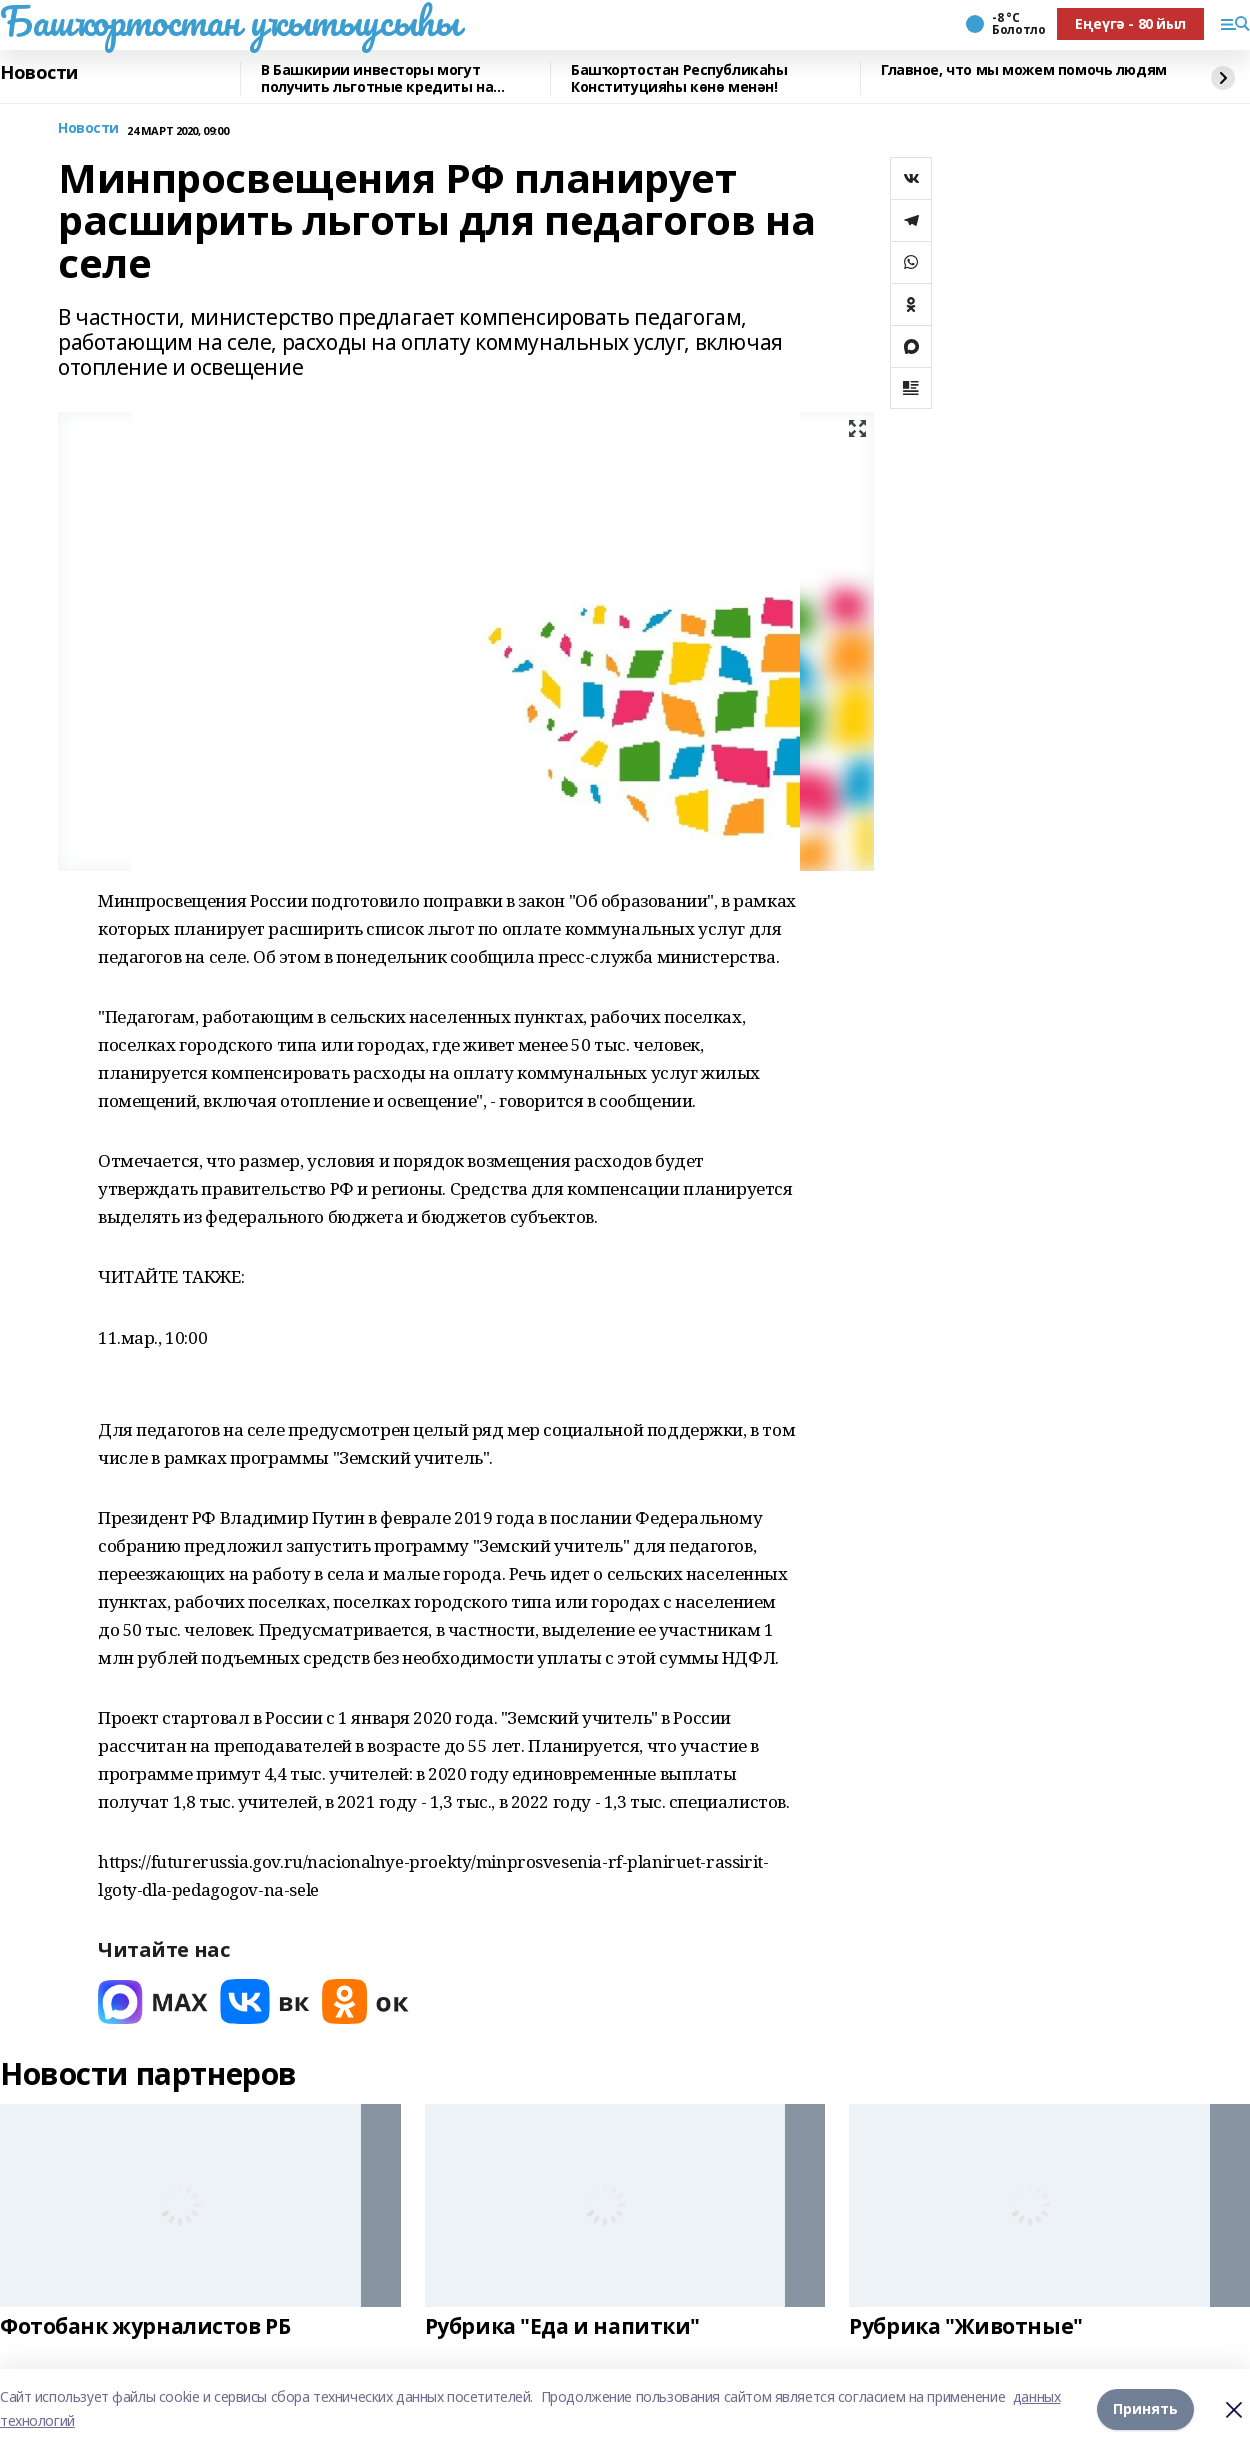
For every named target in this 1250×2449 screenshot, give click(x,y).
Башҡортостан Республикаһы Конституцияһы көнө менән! (679, 78)
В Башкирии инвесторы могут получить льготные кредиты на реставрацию (377, 78)
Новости (39, 73)
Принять (1145, 2408)
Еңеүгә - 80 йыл (1130, 23)
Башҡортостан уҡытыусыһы (229, 21)
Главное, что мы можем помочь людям (1024, 70)
